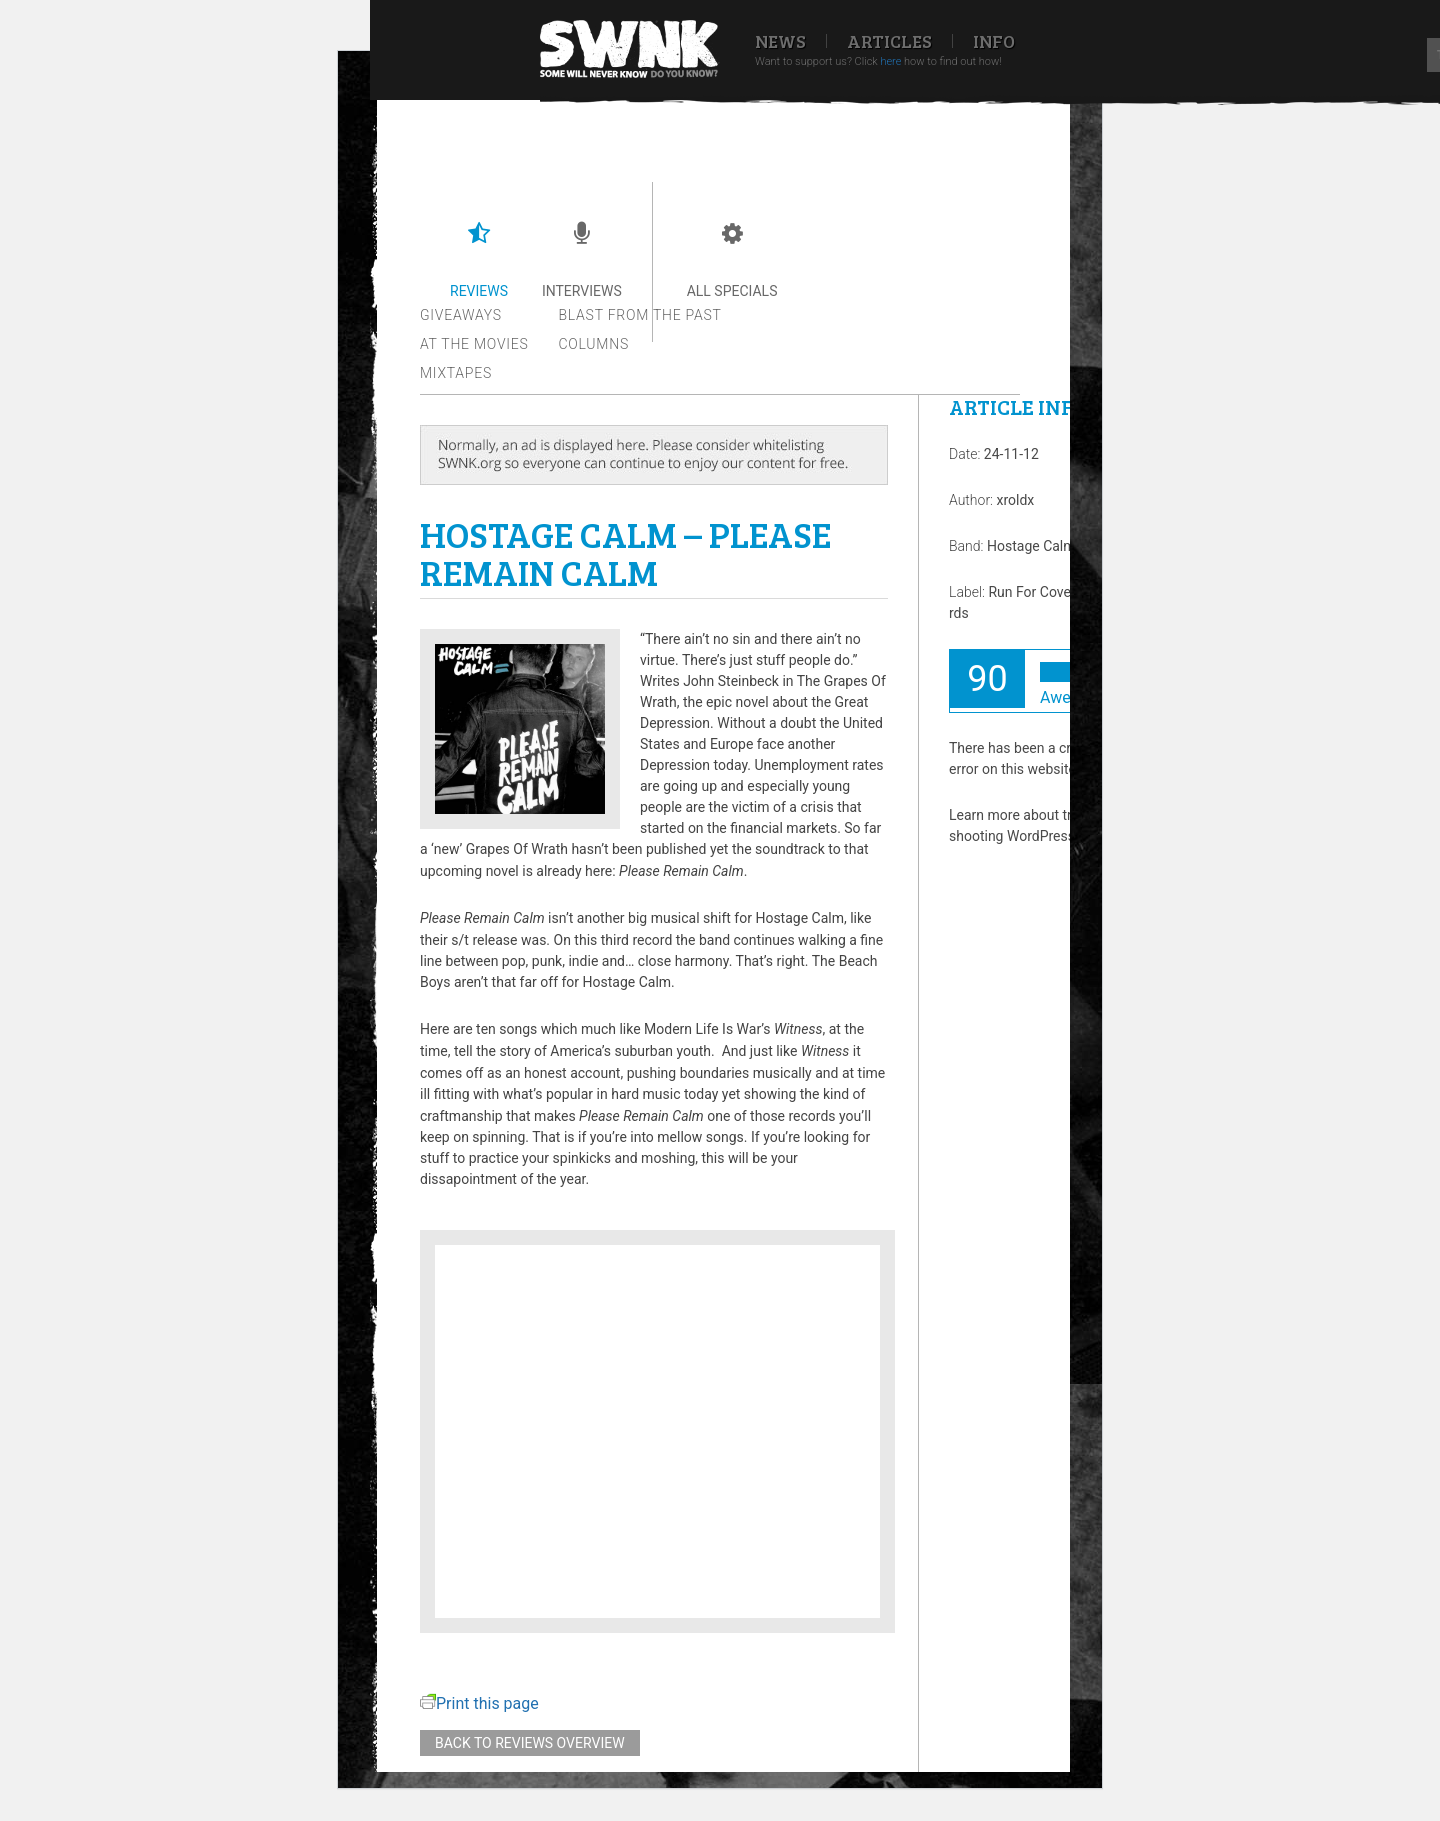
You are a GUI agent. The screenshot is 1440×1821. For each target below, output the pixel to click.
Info (994, 41)
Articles (889, 41)
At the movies (474, 344)
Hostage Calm (1031, 546)
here (890, 61)
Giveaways (461, 315)
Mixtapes (456, 373)
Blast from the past (640, 315)
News (780, 41)
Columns (594, 344)
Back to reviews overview (530, 1743)
